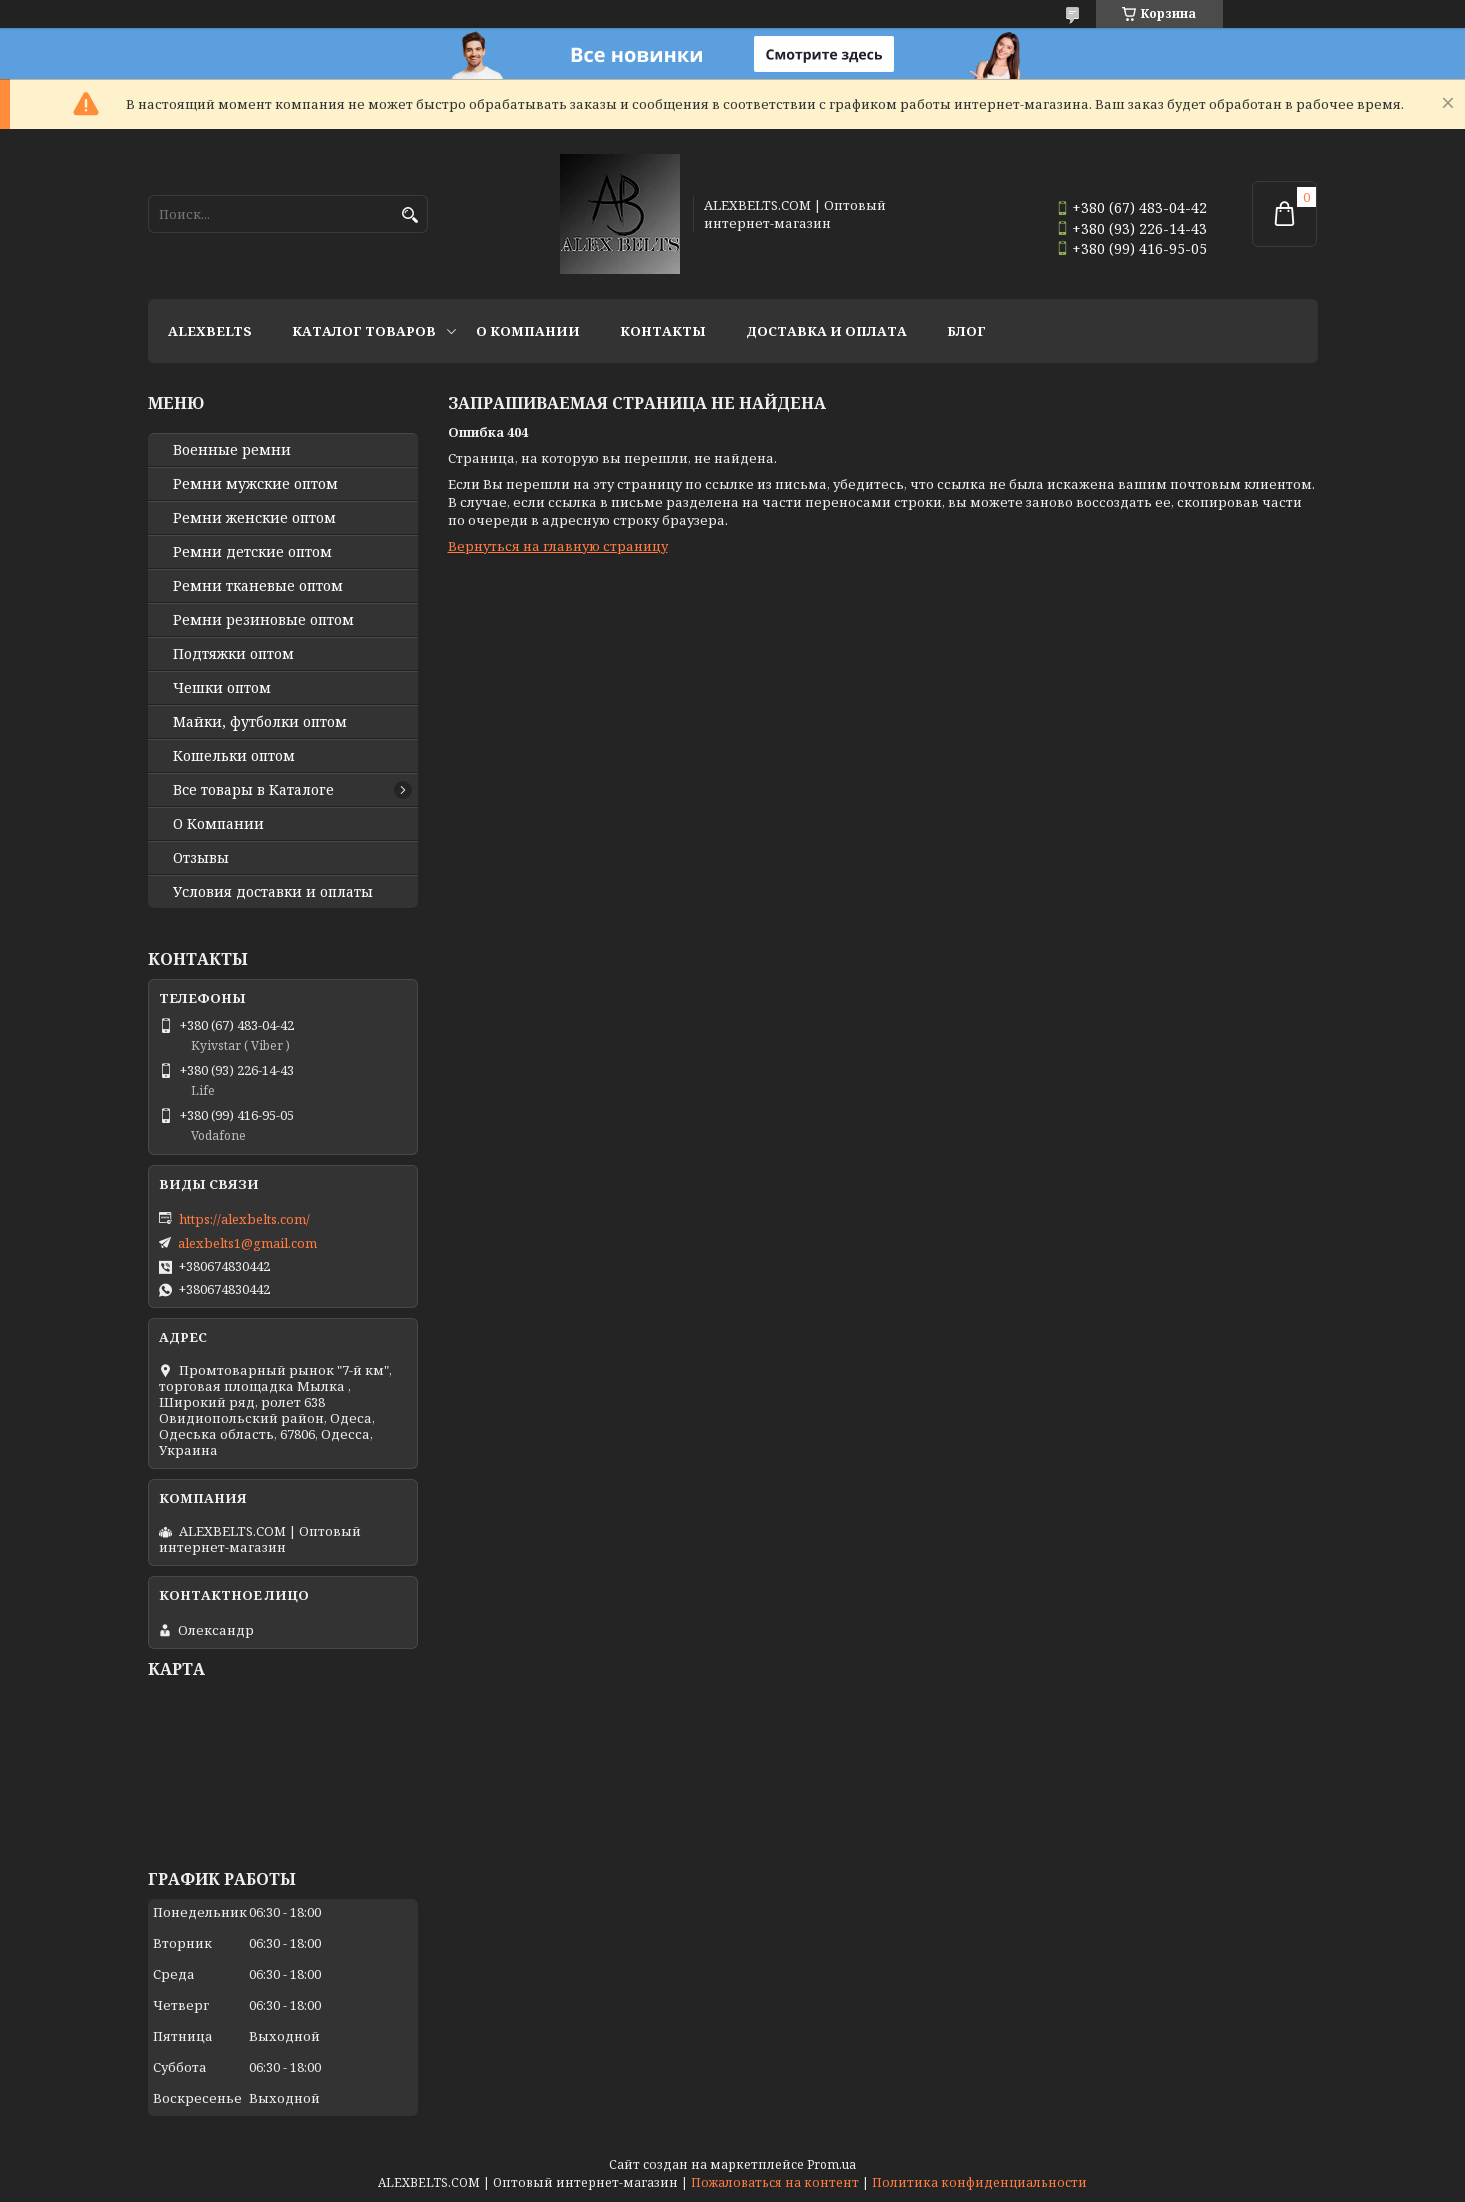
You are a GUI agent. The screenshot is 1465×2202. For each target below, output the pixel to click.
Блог (966, 331)
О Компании (528, 331)
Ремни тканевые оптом (258, 586)
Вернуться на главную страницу (558, 546)
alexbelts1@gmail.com (247, 1243)
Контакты (663, 331)
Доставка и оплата (826, 331)
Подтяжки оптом (233, 654)
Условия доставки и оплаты (273, 892)
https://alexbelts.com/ (244, 1219)
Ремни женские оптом (254, 518)
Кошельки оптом (234, 756)
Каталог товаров (364, 331)
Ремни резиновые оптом (263, 620)
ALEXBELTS (210, 331)
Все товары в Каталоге (253, 790)
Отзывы (201, 858)
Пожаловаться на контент (775, 2182)
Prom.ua (831, 2164)
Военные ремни (232, 450)
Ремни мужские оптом (255, 484)
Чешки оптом (222, 688)
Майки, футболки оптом (260, 722)
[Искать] (410, 215)
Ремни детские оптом (252, 552)
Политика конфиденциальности (979, 2182)
